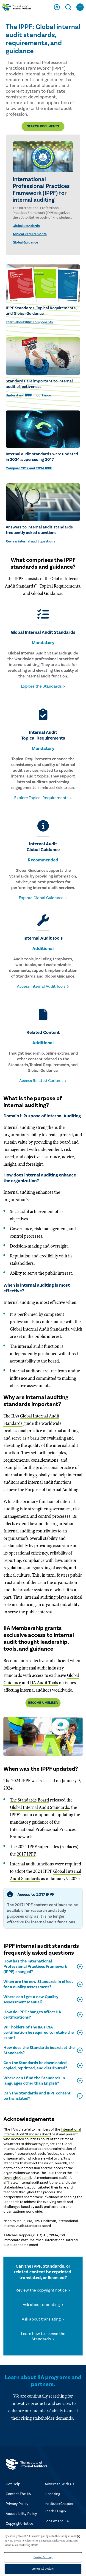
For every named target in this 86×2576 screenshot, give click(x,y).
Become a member (43, 1703)
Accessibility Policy (21, 2513)
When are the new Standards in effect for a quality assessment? (38, 1984)
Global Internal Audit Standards (39, 1807)
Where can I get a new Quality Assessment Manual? (30, 1999)
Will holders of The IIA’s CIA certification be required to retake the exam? (38, 2032)
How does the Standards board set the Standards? (39, 2050)
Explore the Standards (41, 686)
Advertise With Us (59, 2484)
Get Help (13, 2484)
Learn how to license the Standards (43, 2336)
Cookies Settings (43, 2557)
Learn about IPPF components (29, 322)
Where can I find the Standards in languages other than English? (34, 2080)
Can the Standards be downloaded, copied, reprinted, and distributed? (35, 2065)
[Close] (79, 2537)
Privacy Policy (17, 2503)
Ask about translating (41, 2319)
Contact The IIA (18, 2494)
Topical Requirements (30, 234)
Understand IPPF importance (28, 395)
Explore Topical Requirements (41, 797)
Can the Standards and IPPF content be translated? (37, 2096)
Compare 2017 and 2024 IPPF (29, 468)
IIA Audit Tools (44, 1682)
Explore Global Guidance (41, 898)
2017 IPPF (26, 1853)
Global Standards (26, 226)
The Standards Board (29, 1799)
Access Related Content (41, 1080)
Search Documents (43, 126)
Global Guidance (25, 242)
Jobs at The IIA (57, 2521)
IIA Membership (23, 1628)
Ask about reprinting (41, 2304)
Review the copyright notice (41, 2290)
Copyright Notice (19, 2523)
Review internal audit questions (30, 541)
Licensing (52, 2494)
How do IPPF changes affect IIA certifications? (32, 2014)
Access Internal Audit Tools (41, 986)
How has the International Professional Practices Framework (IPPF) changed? (35, 1966)
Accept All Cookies (43, 2569)
